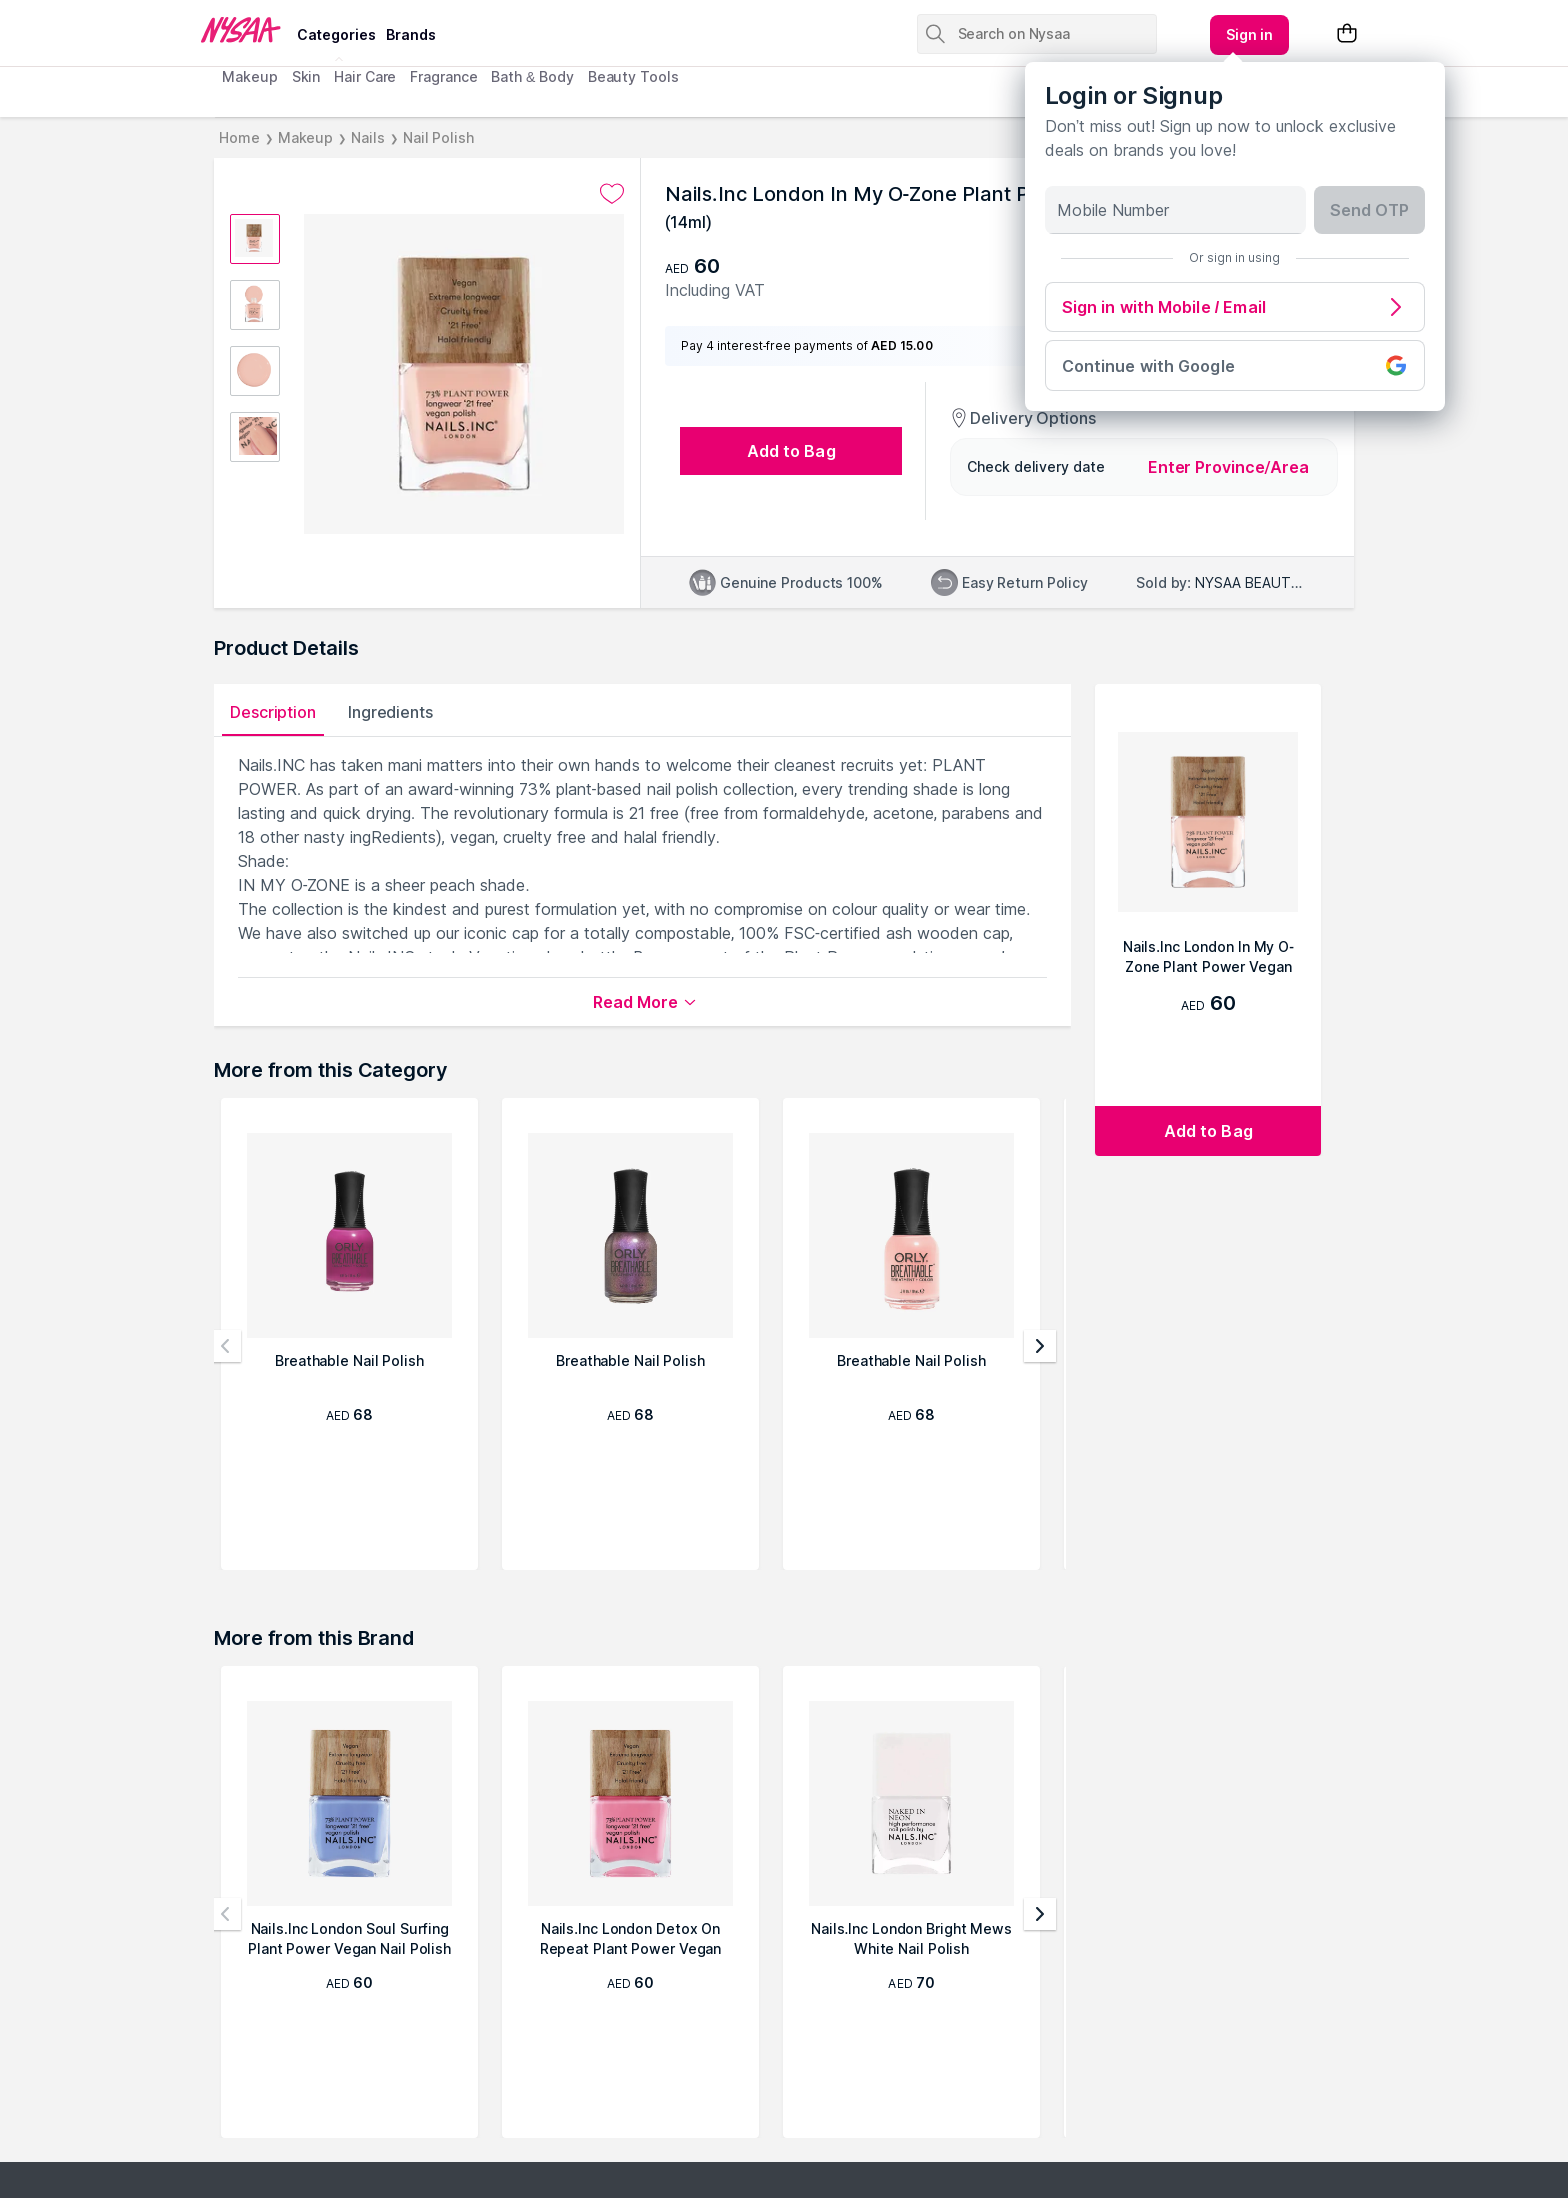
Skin (306, 76)
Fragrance (443, 76)
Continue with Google (1235, 365)
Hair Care (365, 76)
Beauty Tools (633, 76)
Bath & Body (532, 76)
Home (239, 137)
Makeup (249, 76)
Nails (368, 137)
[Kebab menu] (1250, 35)
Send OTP (1369, 210)
